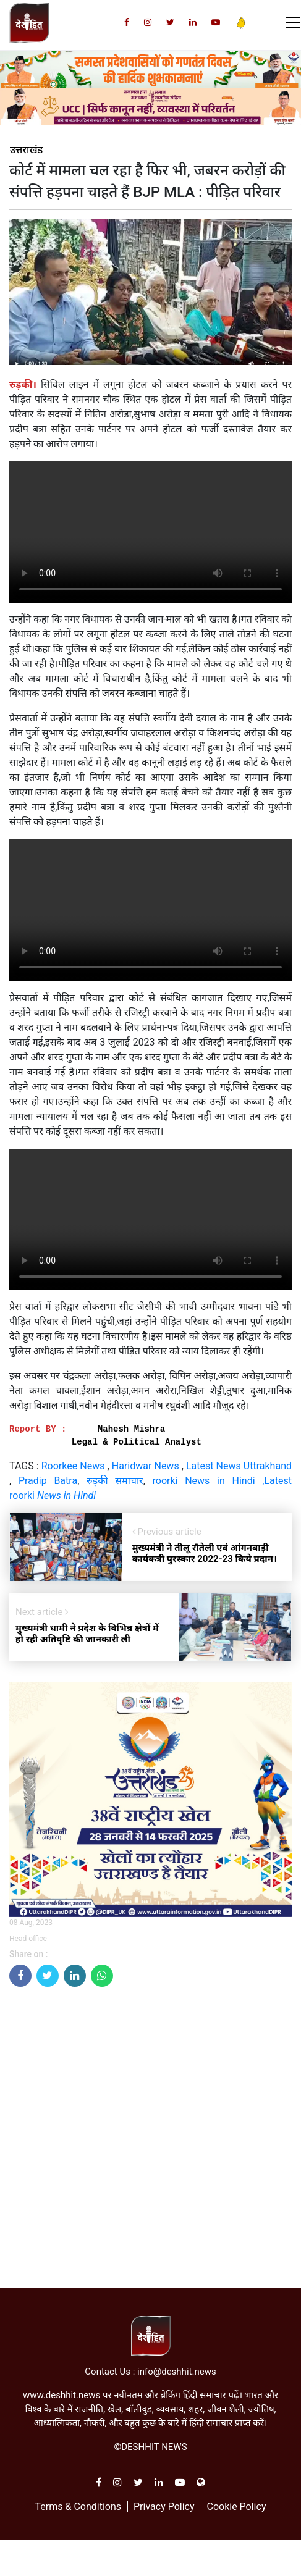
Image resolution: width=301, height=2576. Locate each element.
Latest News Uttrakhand (239, 1466)
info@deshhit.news (176, 2371)
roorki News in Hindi (204, 1481)
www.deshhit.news (61, 2395)
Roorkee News (73, 1466)
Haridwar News (147, 1466)
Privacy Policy (164, 2506)
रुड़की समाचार (115, 1481)
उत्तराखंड (26, 150)
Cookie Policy (236, 2506)
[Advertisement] (146, 2142)
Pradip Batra (48, 1481)
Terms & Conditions (78, 2506)
